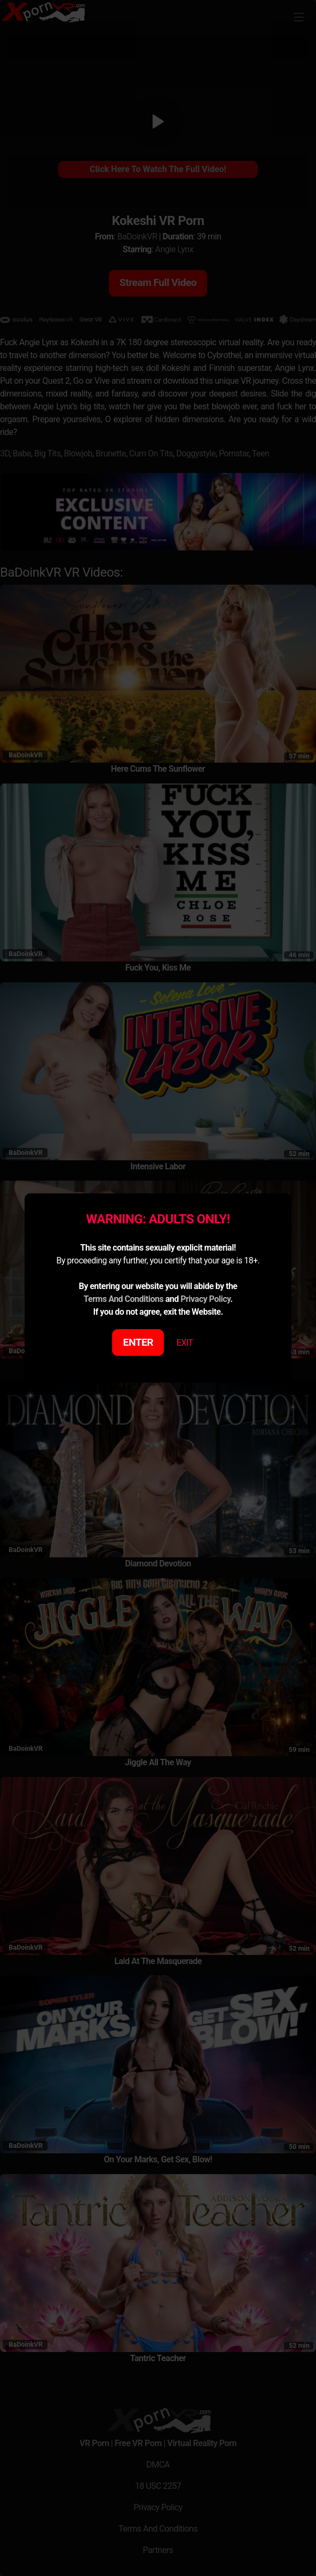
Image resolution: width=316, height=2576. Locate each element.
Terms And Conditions (123, 1299)
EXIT (185, 1343)
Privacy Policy (205, 1299)
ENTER (138, 1342)
